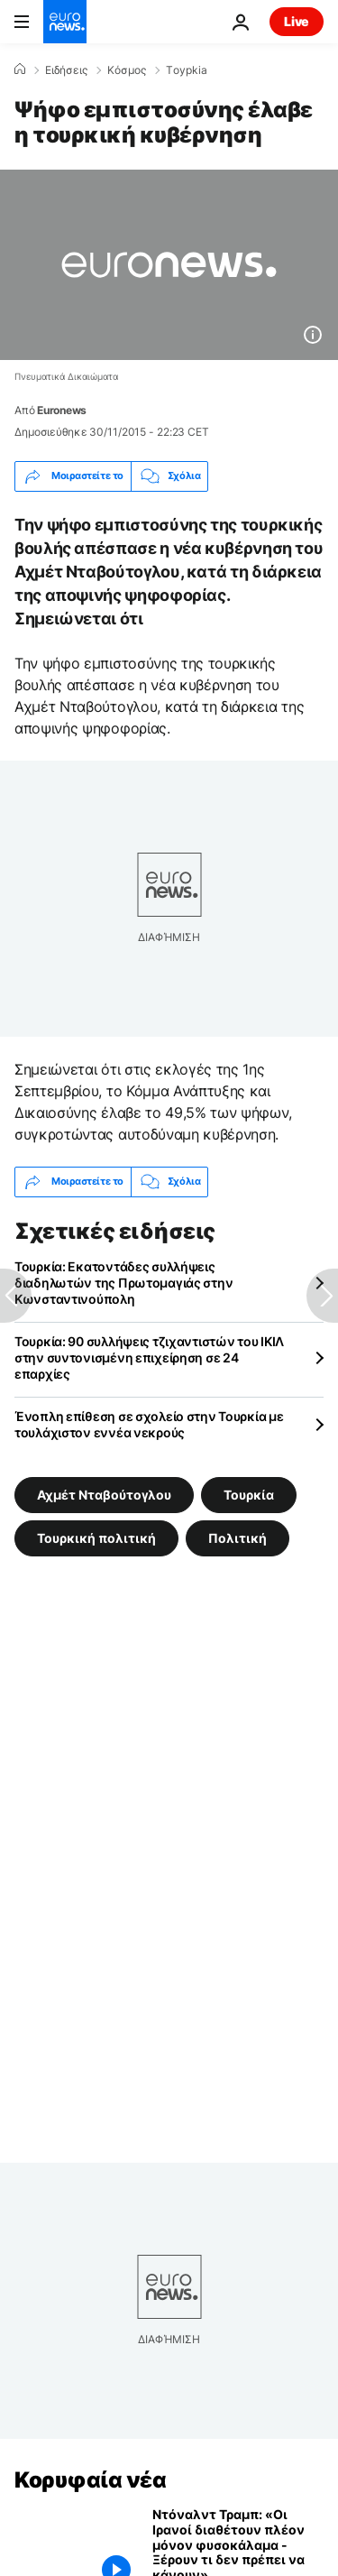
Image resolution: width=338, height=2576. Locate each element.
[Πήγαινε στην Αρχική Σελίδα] (65, 21)
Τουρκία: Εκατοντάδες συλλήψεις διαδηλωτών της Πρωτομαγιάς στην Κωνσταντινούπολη (123, 1282)
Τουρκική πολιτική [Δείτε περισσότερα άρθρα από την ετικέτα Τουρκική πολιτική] (96, 1538)
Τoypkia (186, 70)
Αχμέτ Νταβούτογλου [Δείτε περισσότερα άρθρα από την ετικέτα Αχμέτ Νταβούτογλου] (104, 1494)
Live (296, 21)
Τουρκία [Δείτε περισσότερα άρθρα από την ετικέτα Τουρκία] (249, 1494)
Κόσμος (126, 70)
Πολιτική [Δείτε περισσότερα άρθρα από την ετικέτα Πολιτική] (237, 1538)
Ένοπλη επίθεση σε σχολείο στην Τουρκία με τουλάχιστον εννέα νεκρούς (149, 1424)
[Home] (19, 69)
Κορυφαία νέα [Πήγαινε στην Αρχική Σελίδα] (90, 2480)
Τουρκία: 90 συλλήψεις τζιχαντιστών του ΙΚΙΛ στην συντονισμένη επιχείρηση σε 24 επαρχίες (149, 1357)
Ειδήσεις (66, 70)
